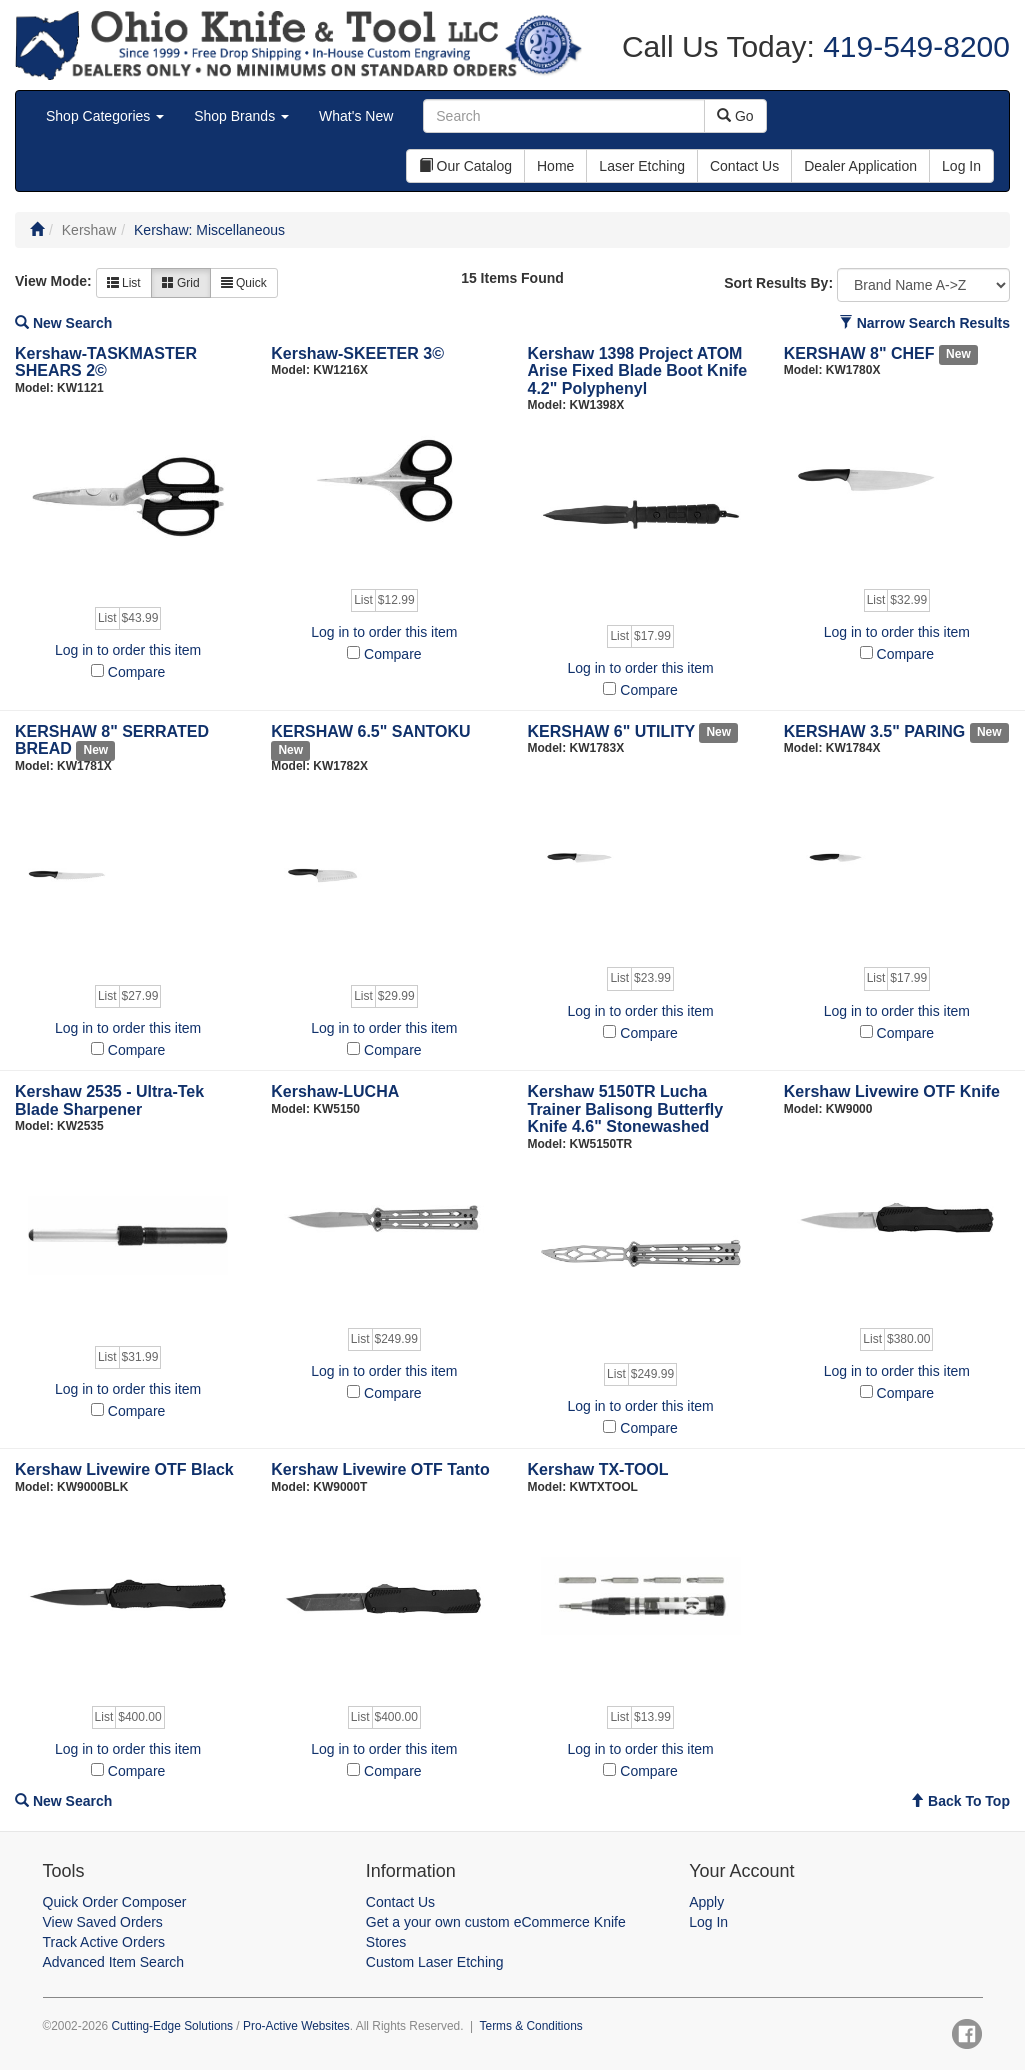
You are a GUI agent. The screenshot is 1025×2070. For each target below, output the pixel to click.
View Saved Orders (103, 1922)
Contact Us (400, 1902)
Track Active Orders (104, 1942)
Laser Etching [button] (642, 166)
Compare (137, 672)
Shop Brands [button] (241, 116)
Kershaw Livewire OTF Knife (892, 1091)
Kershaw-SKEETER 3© (357, 353)
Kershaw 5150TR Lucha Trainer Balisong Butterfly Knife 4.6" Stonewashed (626, 1109)
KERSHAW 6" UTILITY (611, 731)
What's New (356, 116)
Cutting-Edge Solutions (172, 2026)
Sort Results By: (778, 283)
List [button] (124, 283)
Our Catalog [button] (465, 166)
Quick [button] (244, 283)
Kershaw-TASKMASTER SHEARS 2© (106, 362)
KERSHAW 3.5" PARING (875, 731)
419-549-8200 (912, 46)
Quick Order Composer (115, 1902)
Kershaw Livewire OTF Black (124, 1469)
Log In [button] (961, 166)
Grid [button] (181, 283)
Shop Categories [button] (105, 116)
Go (735, 116)
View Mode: (53, 281)
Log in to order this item (128, 650)
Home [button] (555, 166)
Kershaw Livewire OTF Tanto (380, 1469)
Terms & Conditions (531, 2026)
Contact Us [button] (744, 166)
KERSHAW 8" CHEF (859, 353)
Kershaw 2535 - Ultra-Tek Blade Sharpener (109, 1100)
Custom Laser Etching (435, 1962)
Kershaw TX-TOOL (598, 1469)
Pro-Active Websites (296, 2026)
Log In (708, 1922)
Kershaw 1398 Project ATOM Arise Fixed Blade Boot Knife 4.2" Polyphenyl (638, 371)
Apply (706, 1902)
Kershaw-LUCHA (335, 1091)
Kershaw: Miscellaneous (209, 230)
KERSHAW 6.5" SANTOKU (370, 731)
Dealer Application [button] (860, 166)
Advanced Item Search (114, 1962)
